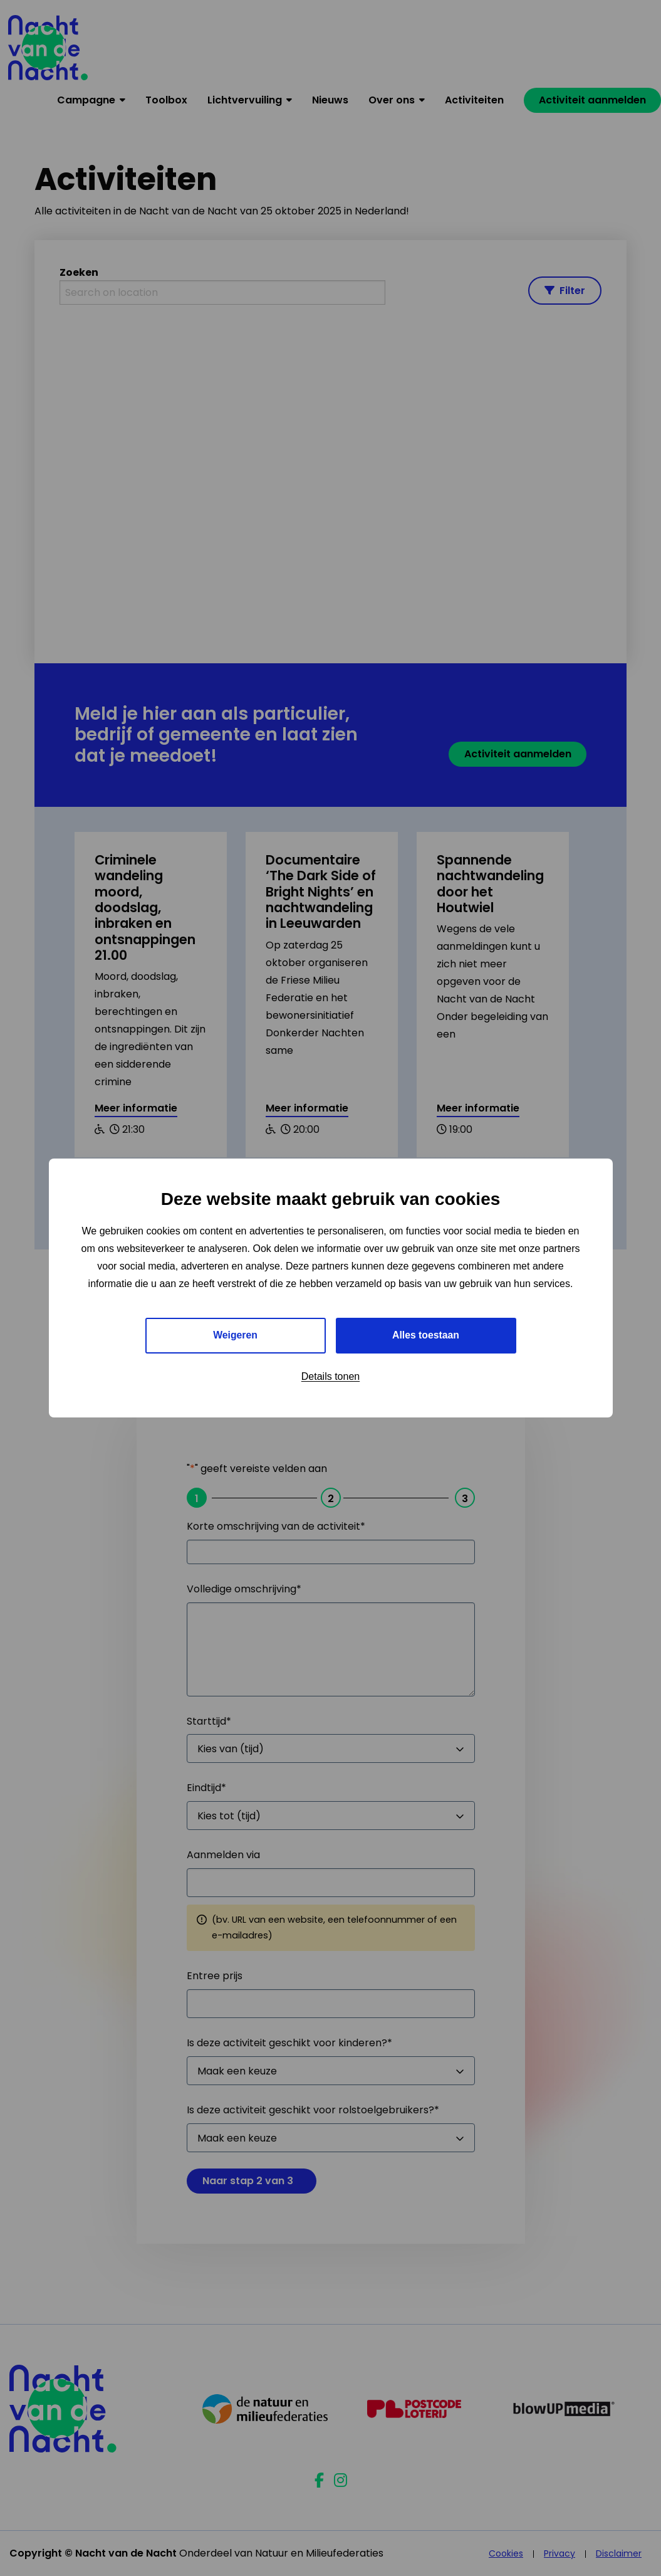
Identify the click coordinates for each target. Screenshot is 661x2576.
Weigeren (235, 1335)
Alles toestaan (425, 1335)
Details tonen (330, 1376)
